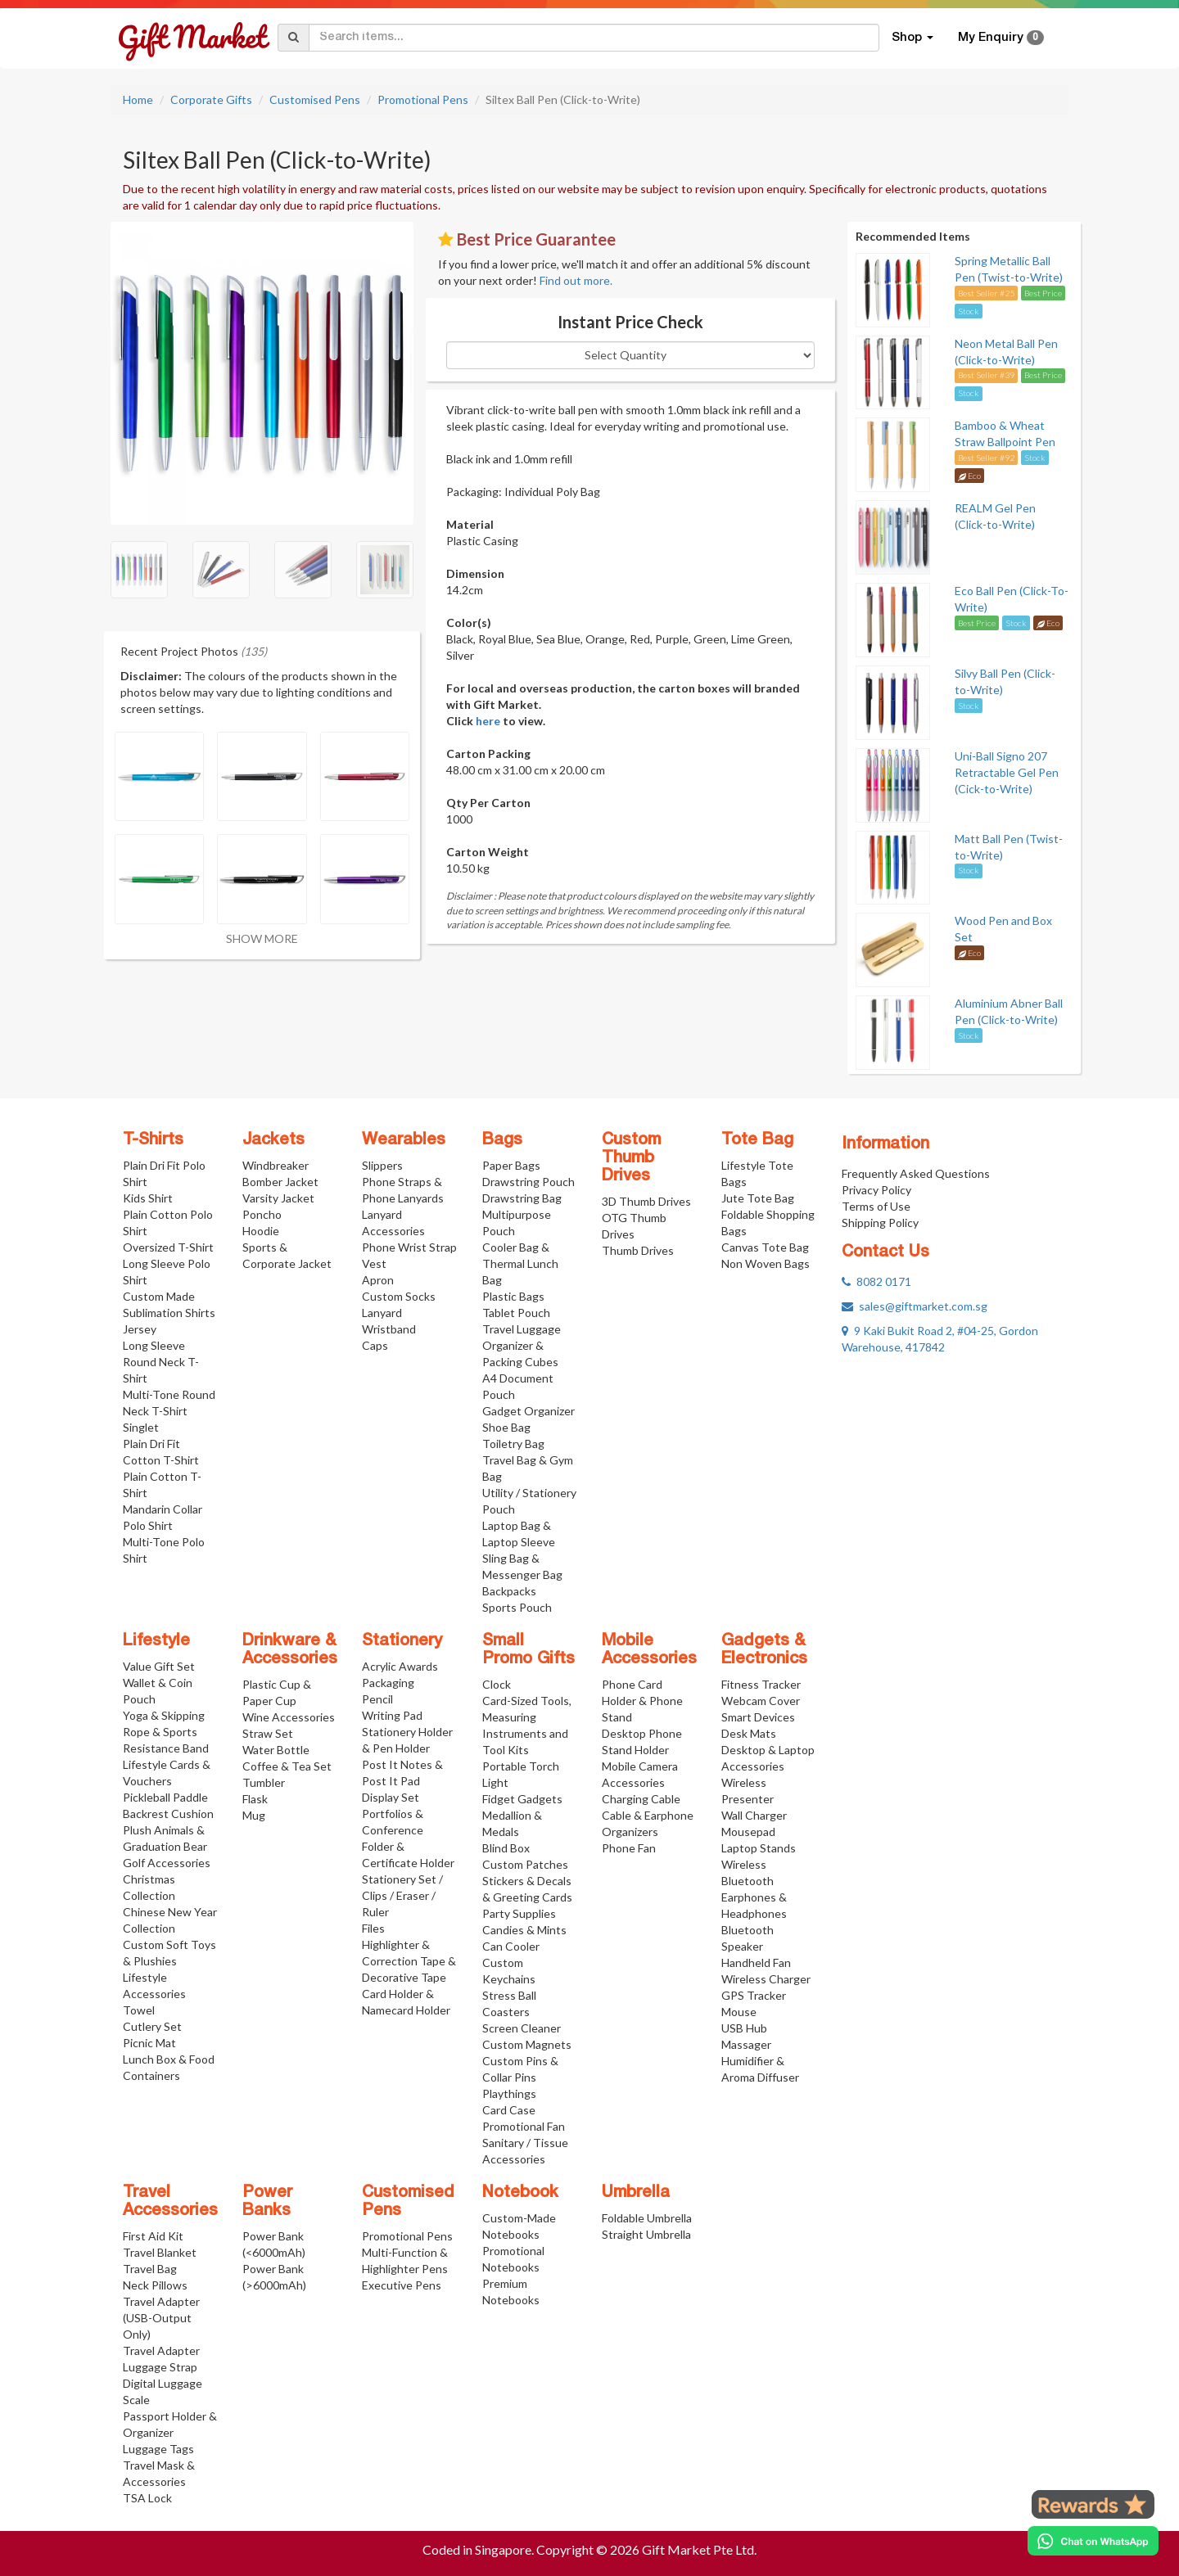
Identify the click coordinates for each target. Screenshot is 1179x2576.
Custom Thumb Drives (631, 1158)
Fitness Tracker (761, 1684)
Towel (139, 2010)
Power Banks (267, 2202)
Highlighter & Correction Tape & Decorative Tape (409, 1961)
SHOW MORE (262, 938)
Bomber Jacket (280, 1182)
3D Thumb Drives (646, 1201)
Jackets (273, 1140)
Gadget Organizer (528, 1411)
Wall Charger (754, 1815)
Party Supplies (519, 1913)
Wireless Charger (766, 1979)
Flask (255, 1799)
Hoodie (260, 1231)
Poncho (262, 1214)
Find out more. (576, 280)
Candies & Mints (524, 1930)
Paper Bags (511, 1165)
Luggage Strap (160, 2367)
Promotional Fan (523, 2126)
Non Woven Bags (765, 1263)
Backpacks (509, 1591)
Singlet (141, 1427)
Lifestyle (156, 1641)
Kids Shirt (148, 1198)
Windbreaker (275, 1165)
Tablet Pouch (516, 1313)
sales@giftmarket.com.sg (914, 1306)
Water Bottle (275, 1750)
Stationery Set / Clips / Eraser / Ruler (402, 1895)
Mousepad (748, 1831)
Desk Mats (748, 1733)
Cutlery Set (152, 2026)
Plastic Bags (513, 1296)
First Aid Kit (153, 2236)
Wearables (403, 1140)
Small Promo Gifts (528, 1650)
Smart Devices (758, 1717)
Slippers (382, 1165)
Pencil (377, 1699)
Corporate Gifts (211, 99)
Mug (253, 1815)
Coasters (506, 2012)
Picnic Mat (149, 2043)
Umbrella (636, 2193)
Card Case (508, 2110)
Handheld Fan (756, 1962)
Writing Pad (392, 1715)
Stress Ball (509, 1995)
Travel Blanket (159, 2252)
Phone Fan (629, 1848)
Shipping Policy (880, 1222)
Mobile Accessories (649, 1650)
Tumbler (263, 1782)
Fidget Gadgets (522, 1799)
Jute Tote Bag (757, 1198)
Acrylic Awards (400, 1666)
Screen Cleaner (521, 2028)
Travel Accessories (170, 2202)
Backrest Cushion (168, 1813)
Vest (374, 1263)
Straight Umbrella (646, 2234)
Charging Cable (641, 1799)
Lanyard (382, 1313)
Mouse (739, 2012)
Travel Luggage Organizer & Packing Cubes (521, 1345)
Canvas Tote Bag (765, 1247)
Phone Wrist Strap (409, 1247)
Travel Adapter (161, 2350)
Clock (496, 1684)
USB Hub (744, 2028)
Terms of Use (876, 1206)
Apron (378, 1280)
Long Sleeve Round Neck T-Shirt (161, 1361)
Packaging (388, 1683)
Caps (375, 1345)
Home (138, 99)
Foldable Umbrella (647, 2218)
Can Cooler (511, 1946)
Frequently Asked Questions (916, 1173)
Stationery (402, 1641)
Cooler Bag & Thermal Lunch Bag (520, 1263)
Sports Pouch (517, 1607)
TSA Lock (147, 2498)
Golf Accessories (166, 1863)
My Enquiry (1001, 37)
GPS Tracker (753, 1995)
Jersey (139, 1329)
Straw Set (267, 1733)
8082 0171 (876, 1281)
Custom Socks (399, 1296)
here (488, 721)
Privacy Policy (876, 1190)
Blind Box (506, 1848)
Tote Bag (757, 1140)
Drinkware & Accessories (289, 1650)
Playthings (509, 2093)
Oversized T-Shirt (168, 1247)
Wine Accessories (288, 1717)
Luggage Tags (158, 2449)
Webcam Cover (760, 1701)
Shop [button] (912, 37)
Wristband (389, 1329)
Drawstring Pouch (528, 1182)
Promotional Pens (422, 99)
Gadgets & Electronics (764, 1650)
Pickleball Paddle (165, 1797)
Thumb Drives (638, 1250)
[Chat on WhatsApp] (1093, 2541)
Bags (502, 1140)
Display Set (390, 1797)
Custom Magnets (526, 2044)
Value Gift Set (159, 1666)
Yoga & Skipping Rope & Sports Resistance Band (166, 1731)
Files (373, 1928)
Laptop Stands (758, 1848)
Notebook (520, 2193)
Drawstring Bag (522, 1198)
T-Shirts (153, 1140)
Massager (746, 2044)
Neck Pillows (155, 2285)
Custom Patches (525, 1864)
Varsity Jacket (278, 1198)
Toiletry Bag (513, 1443)
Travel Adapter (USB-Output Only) (161, 2317)
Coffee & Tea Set (287, 1766)
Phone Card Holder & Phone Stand (642, 1700)
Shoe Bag (506, 1427)
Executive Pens (401, 2285)
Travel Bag (150, 2269)
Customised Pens (314, 99)
